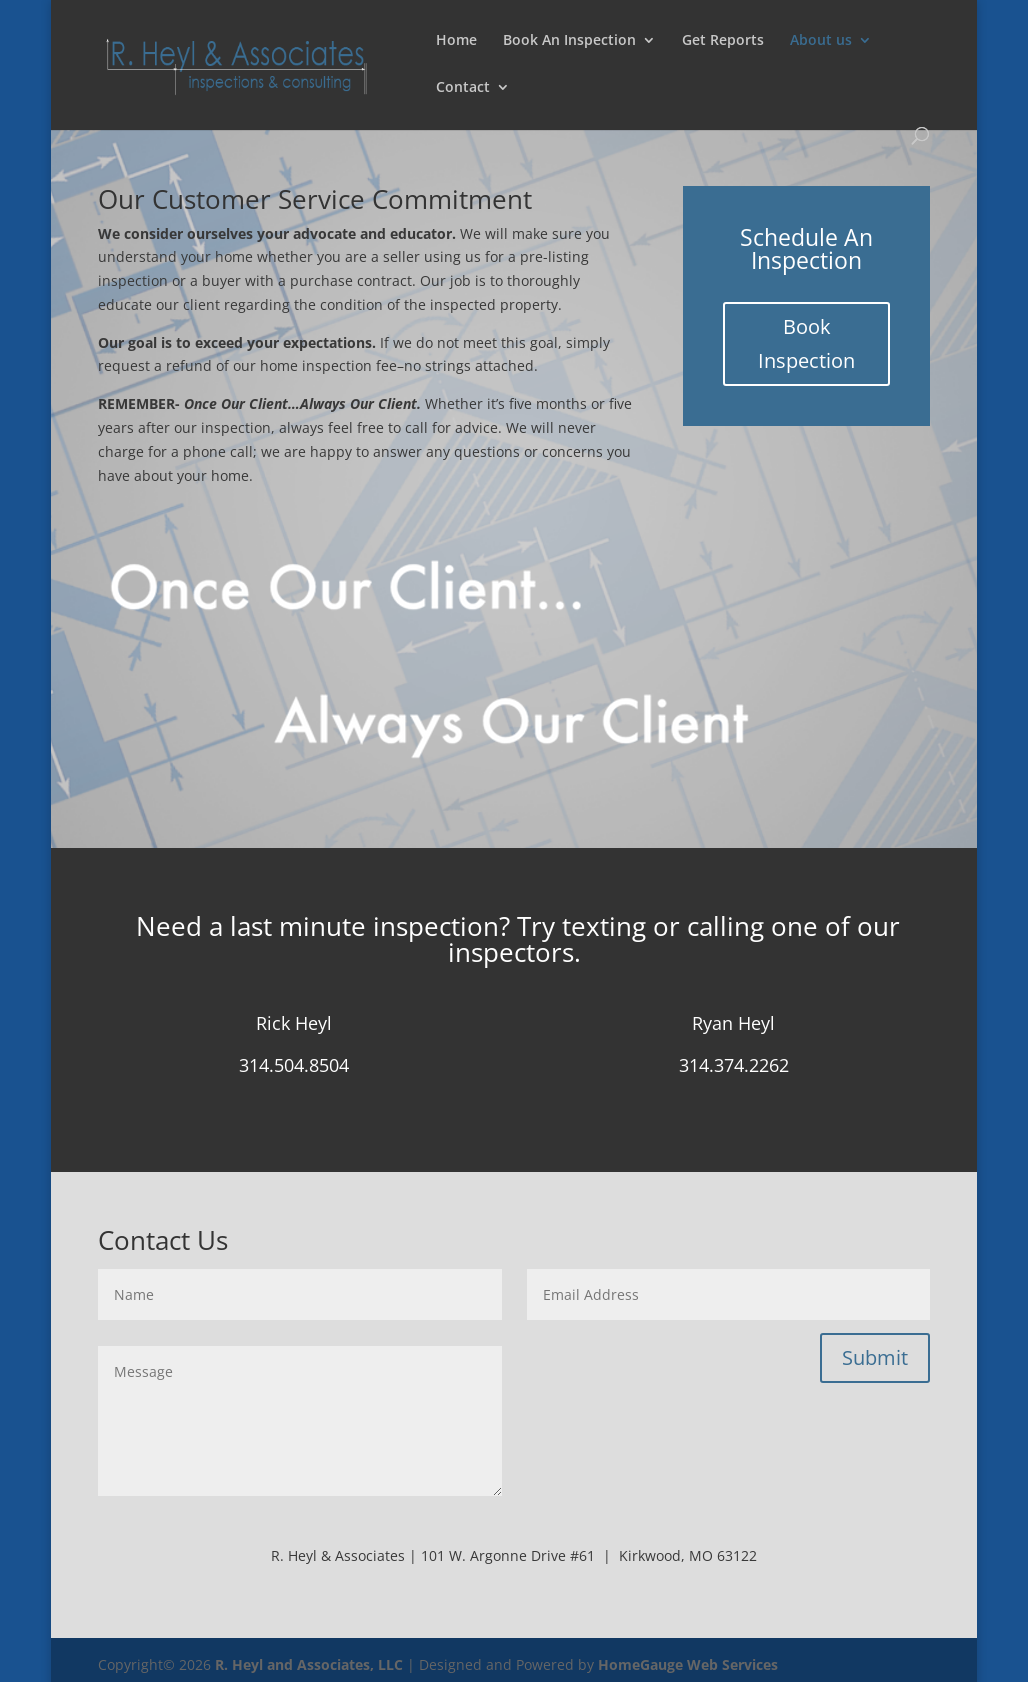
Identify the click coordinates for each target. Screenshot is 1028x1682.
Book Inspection (806, 343)
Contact (463, 88)
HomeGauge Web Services (688, 1664)
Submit (875, 1357)
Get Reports (723, 41)
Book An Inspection (569, 41)
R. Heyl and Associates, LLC (309, 1664)
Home (456, 41)
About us (821, 41)
